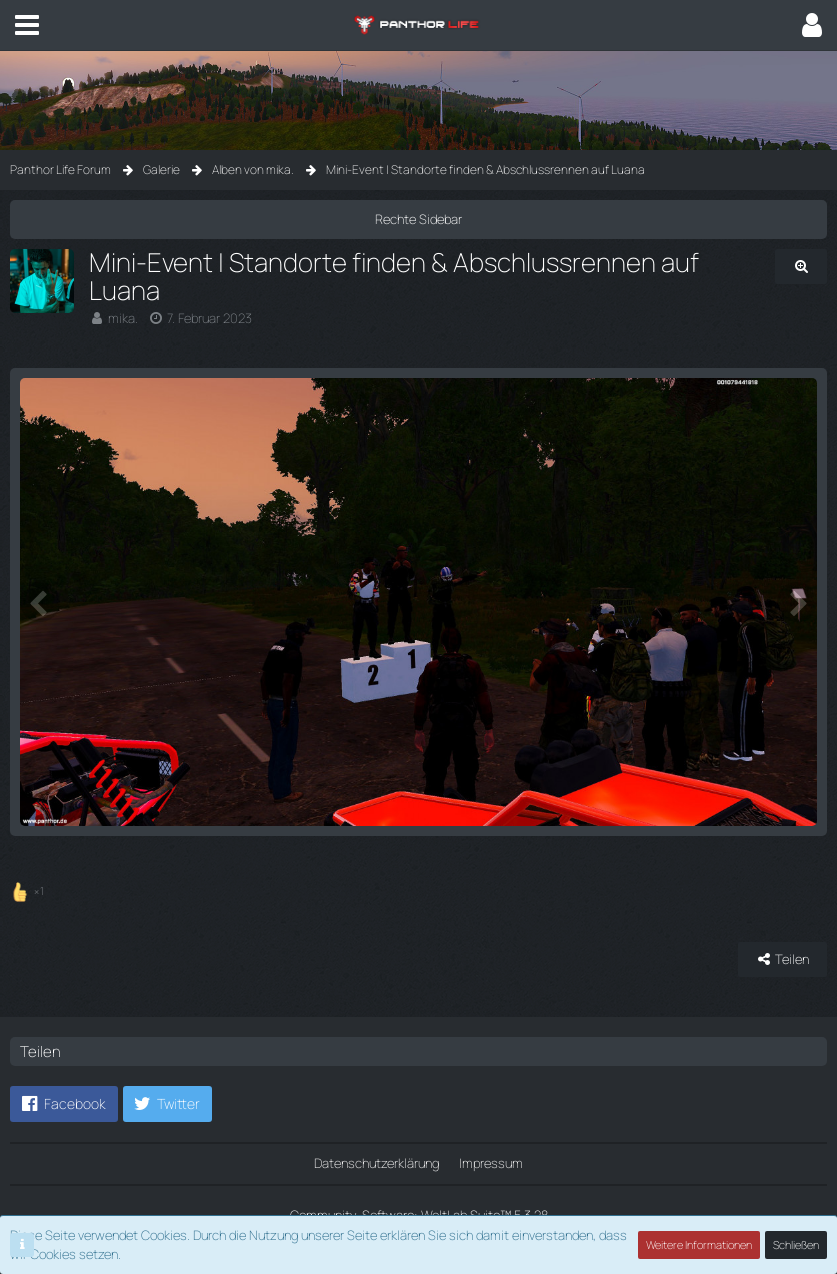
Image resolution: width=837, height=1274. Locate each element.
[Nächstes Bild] (797, 602)
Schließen (796, 1244)
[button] (27, 25)
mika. (123, 318)
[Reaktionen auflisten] (29, 888)
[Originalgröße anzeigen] (801, 266)
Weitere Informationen (699, 1244)
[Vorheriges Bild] (40, 602)
